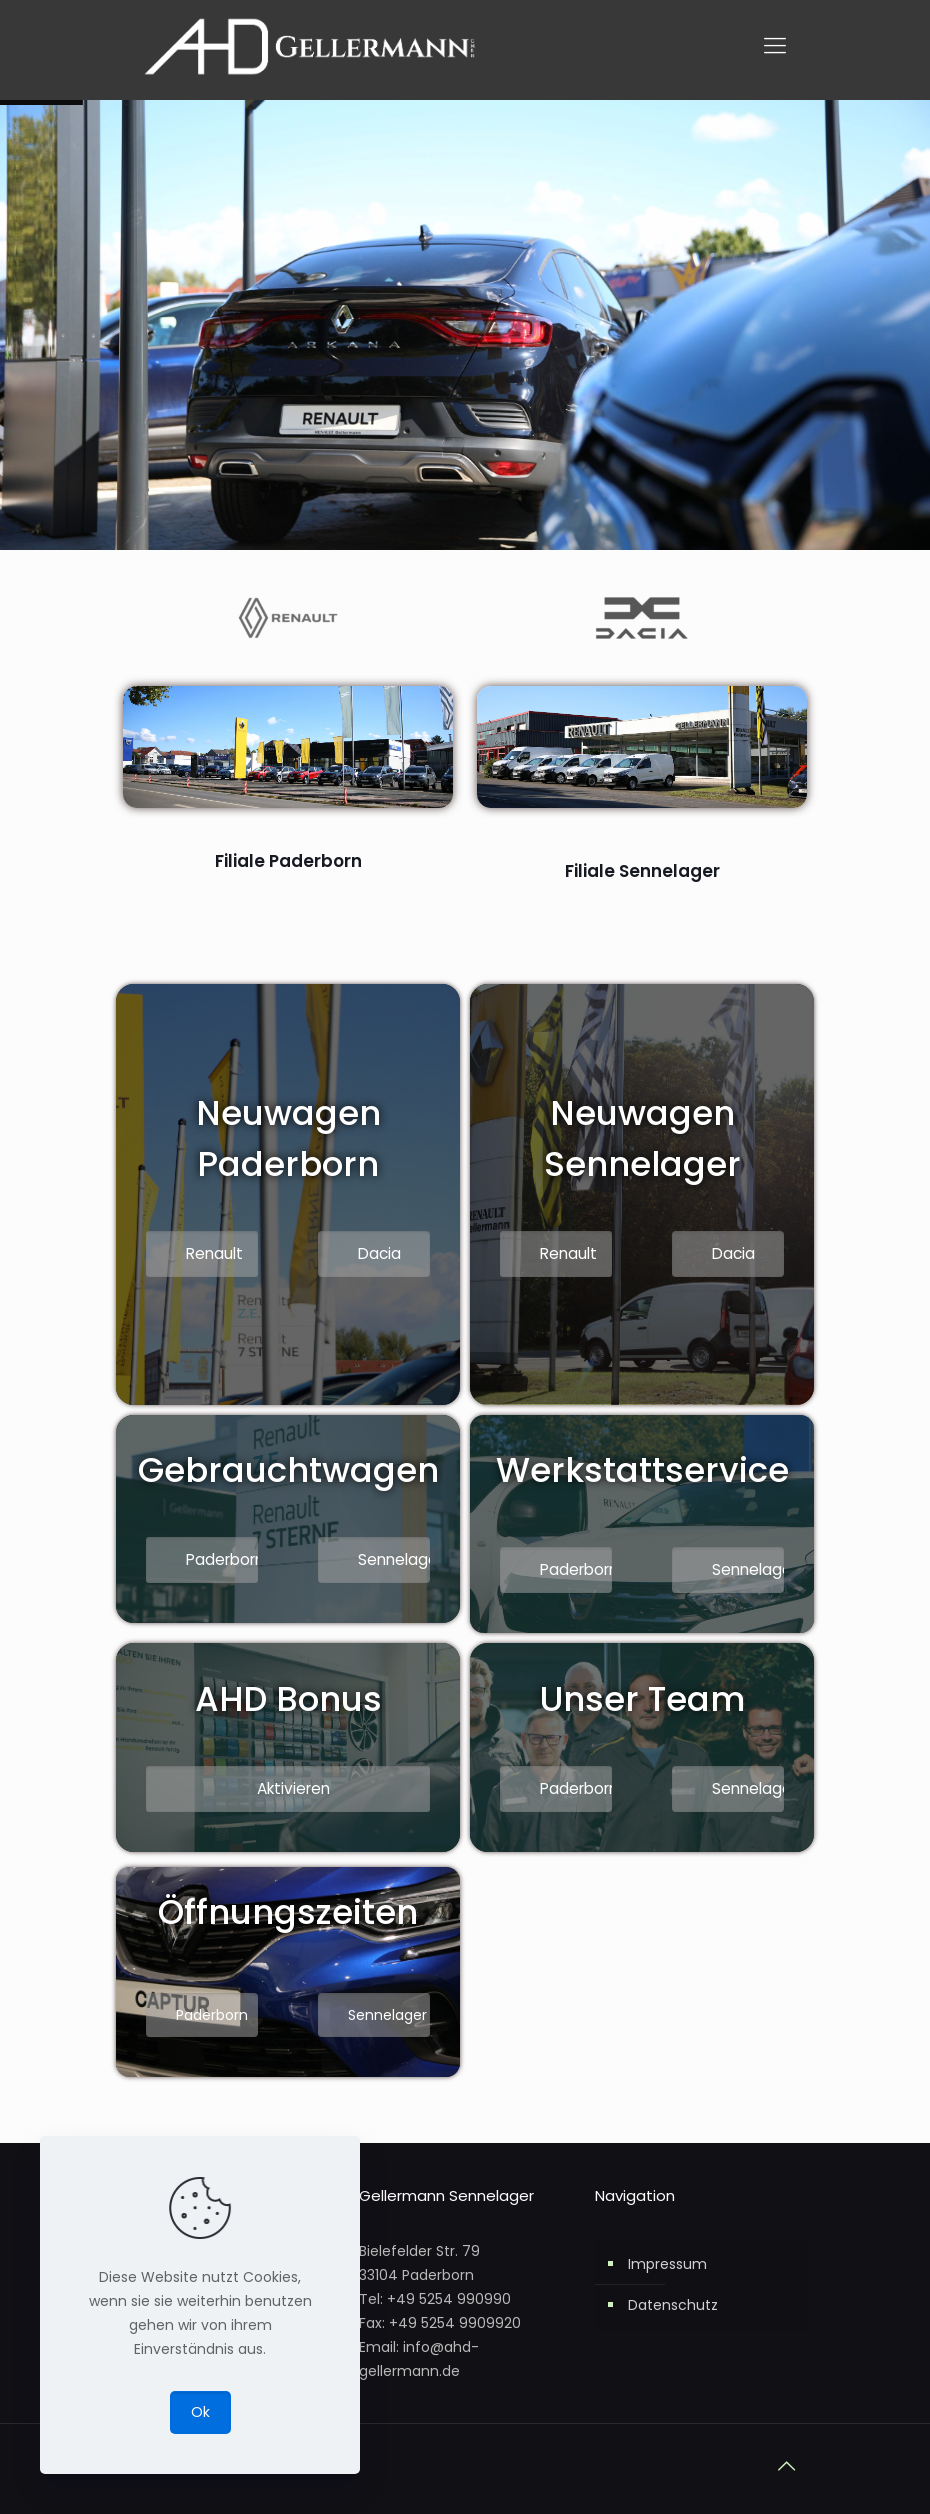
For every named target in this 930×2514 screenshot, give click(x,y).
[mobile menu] (775, 46)
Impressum (667, 2264)
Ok (200, 2412)
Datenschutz (673, 2305)
